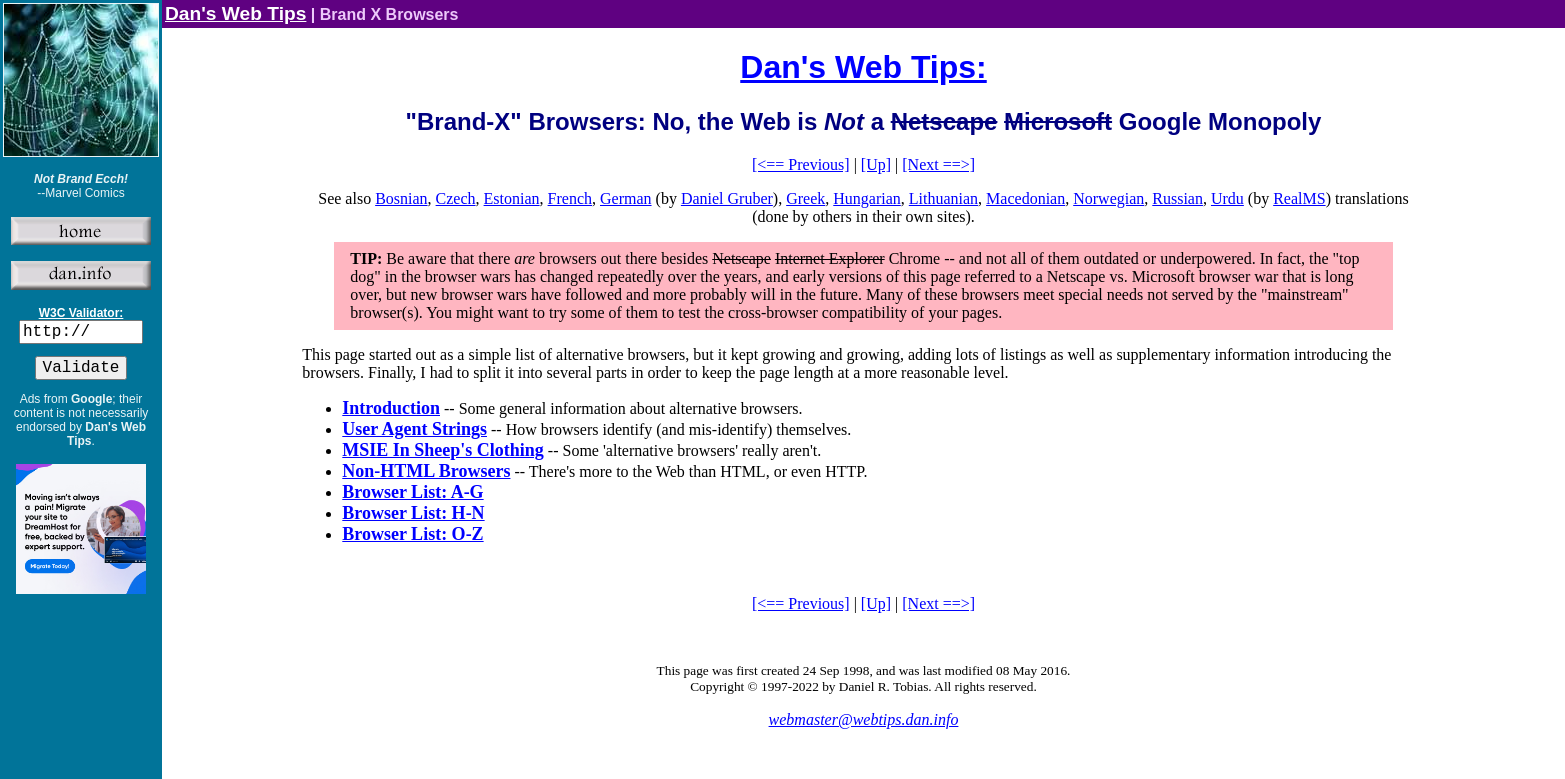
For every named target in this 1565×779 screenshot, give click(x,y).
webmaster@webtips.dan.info (864, 719)
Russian (1177, 198)
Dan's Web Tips (235, 13)
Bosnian (401, 198)
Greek (805, 198)
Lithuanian (943, 198)
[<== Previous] (801, 164)
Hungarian (867, 198)
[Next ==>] (938, 164)
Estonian (512, 198)
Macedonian (1025, 198)
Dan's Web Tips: (863, 67)
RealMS (1299, 198)
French (570, 198)
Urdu (1227, 198)
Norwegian (1108, 198)
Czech (456, 198)
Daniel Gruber (727, 198)
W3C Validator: (81, 313)
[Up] (876, 164)
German (626, 198)
